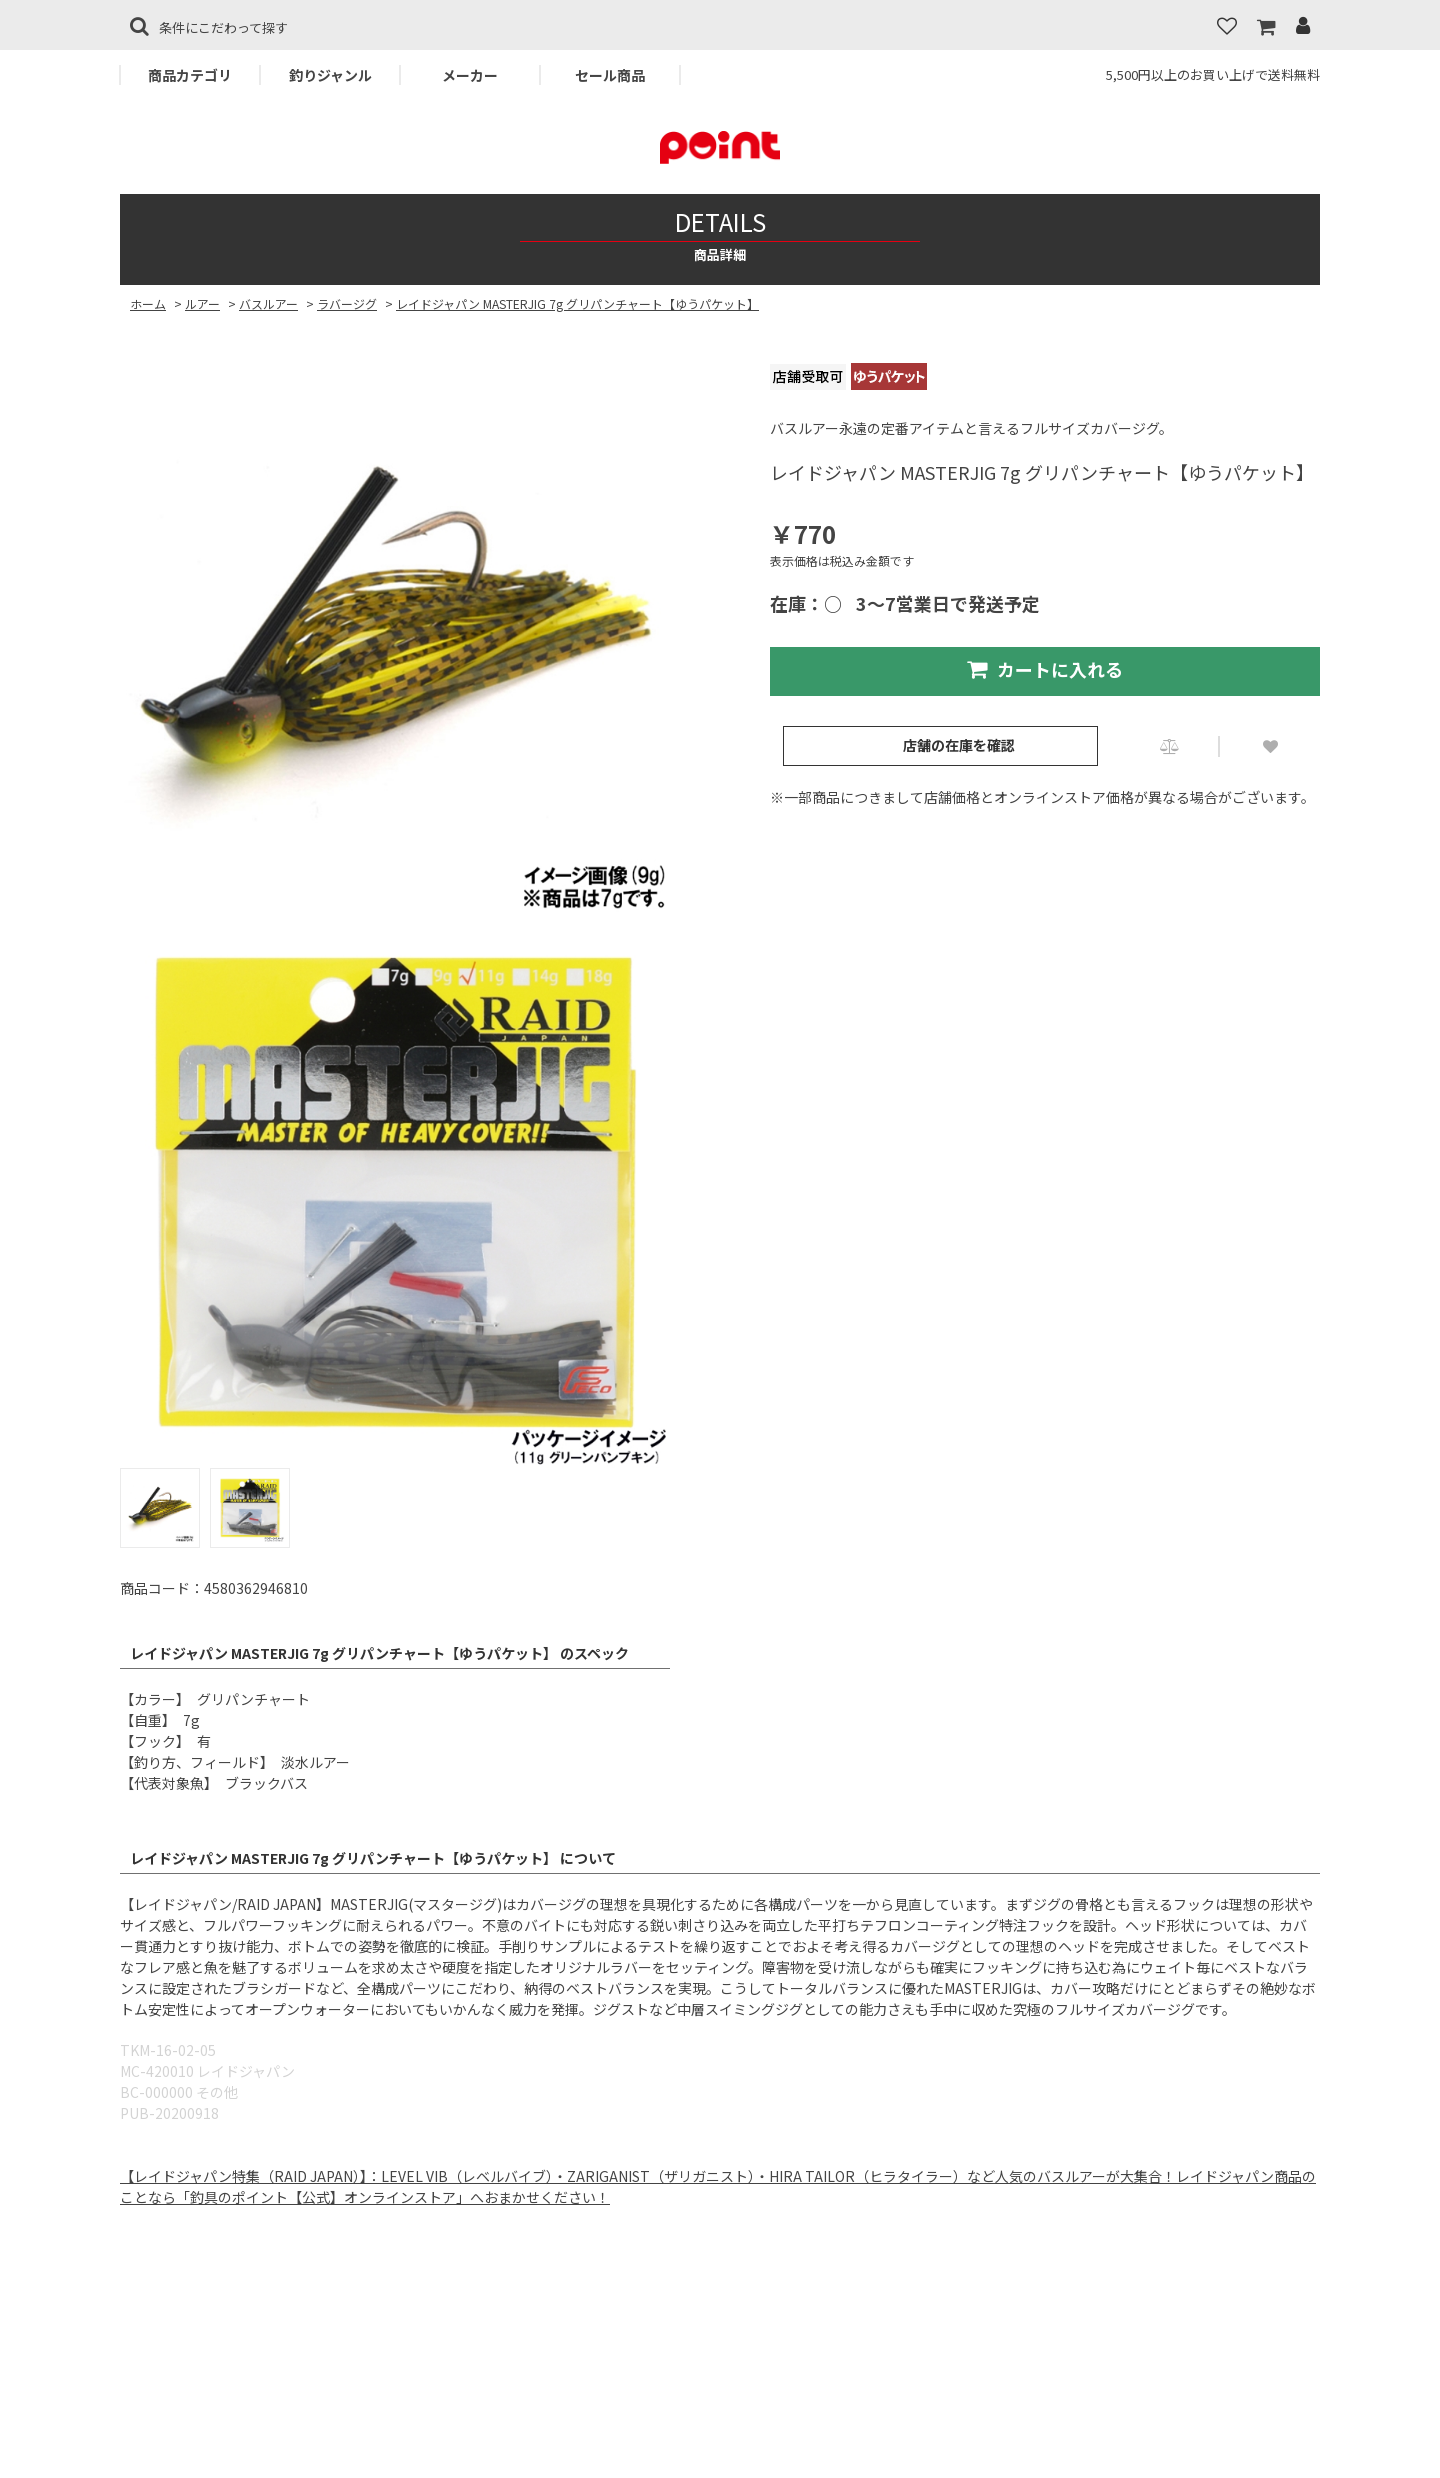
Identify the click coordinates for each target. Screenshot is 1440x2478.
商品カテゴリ (190, 75)
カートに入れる (1045, 669)
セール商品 (610, 75)
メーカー (470, 75)
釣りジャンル (330, 75)
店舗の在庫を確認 (959, 745)
